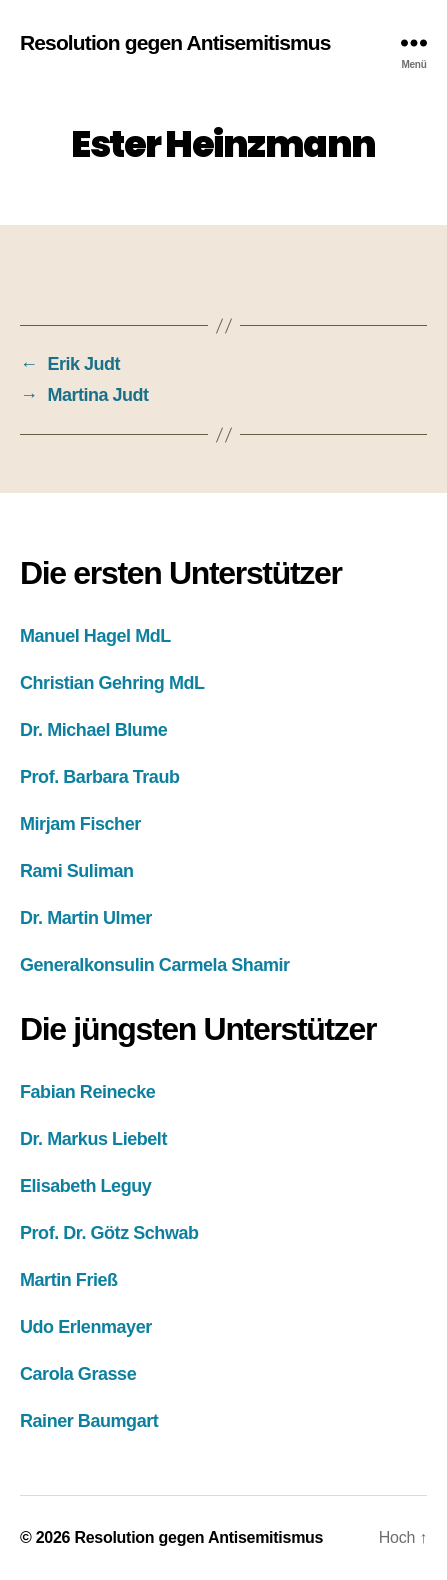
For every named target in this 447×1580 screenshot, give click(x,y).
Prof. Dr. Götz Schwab (109, 1233)
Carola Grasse (78, 1374)
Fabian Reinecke (87, 1092)
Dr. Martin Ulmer (86, 918)
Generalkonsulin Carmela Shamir (155, 965)
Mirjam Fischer (80, 824)
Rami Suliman (77, 871)
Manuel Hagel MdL (95, 636)
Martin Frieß (69, 1280)
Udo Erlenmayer (86, 1327)
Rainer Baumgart (89, 1421)
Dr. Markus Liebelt (93, 1139)
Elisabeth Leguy (85, 1186)
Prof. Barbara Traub (100, 777)
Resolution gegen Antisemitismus (175, 42)
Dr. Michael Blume (93, 730)
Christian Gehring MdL (112, 683)
